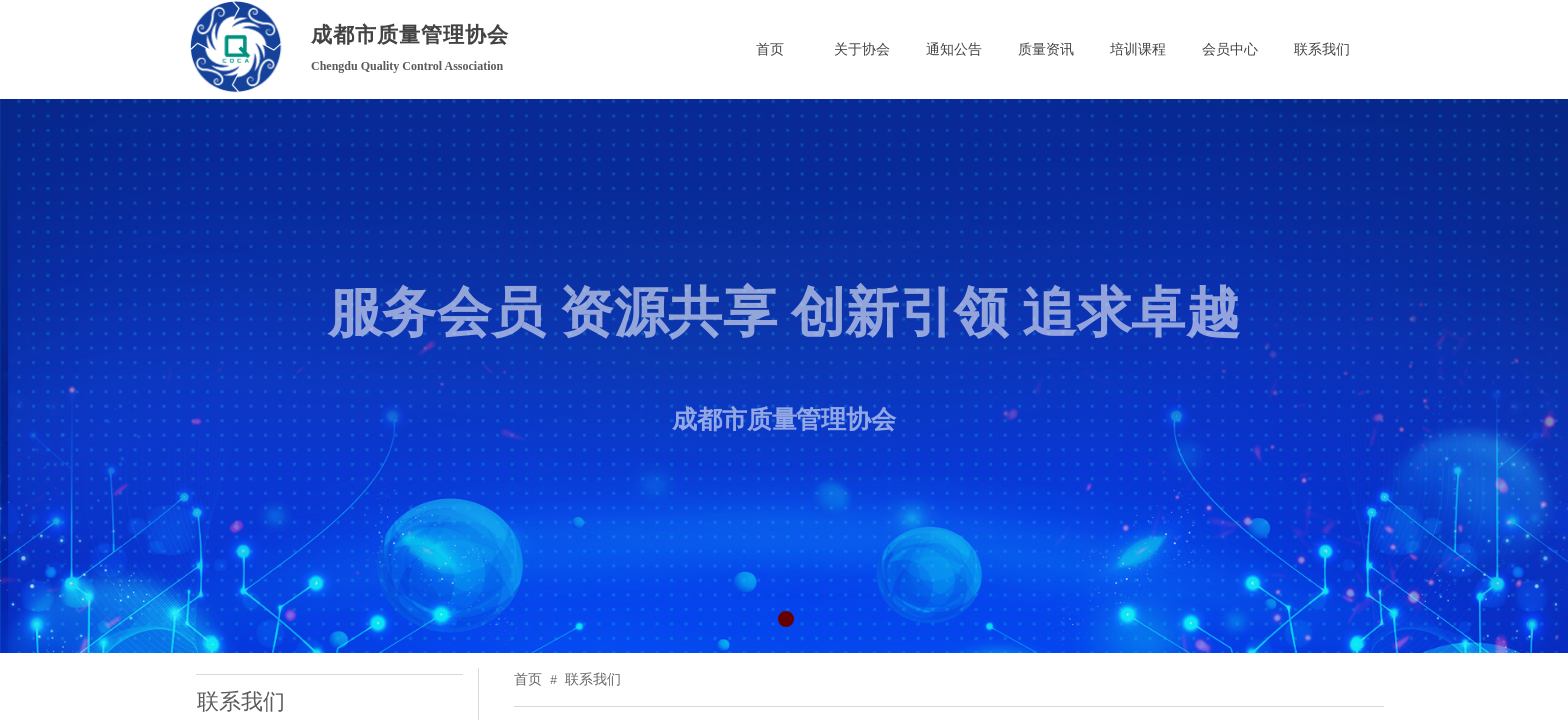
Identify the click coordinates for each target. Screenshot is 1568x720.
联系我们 (593, 679)
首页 (528, 679)
